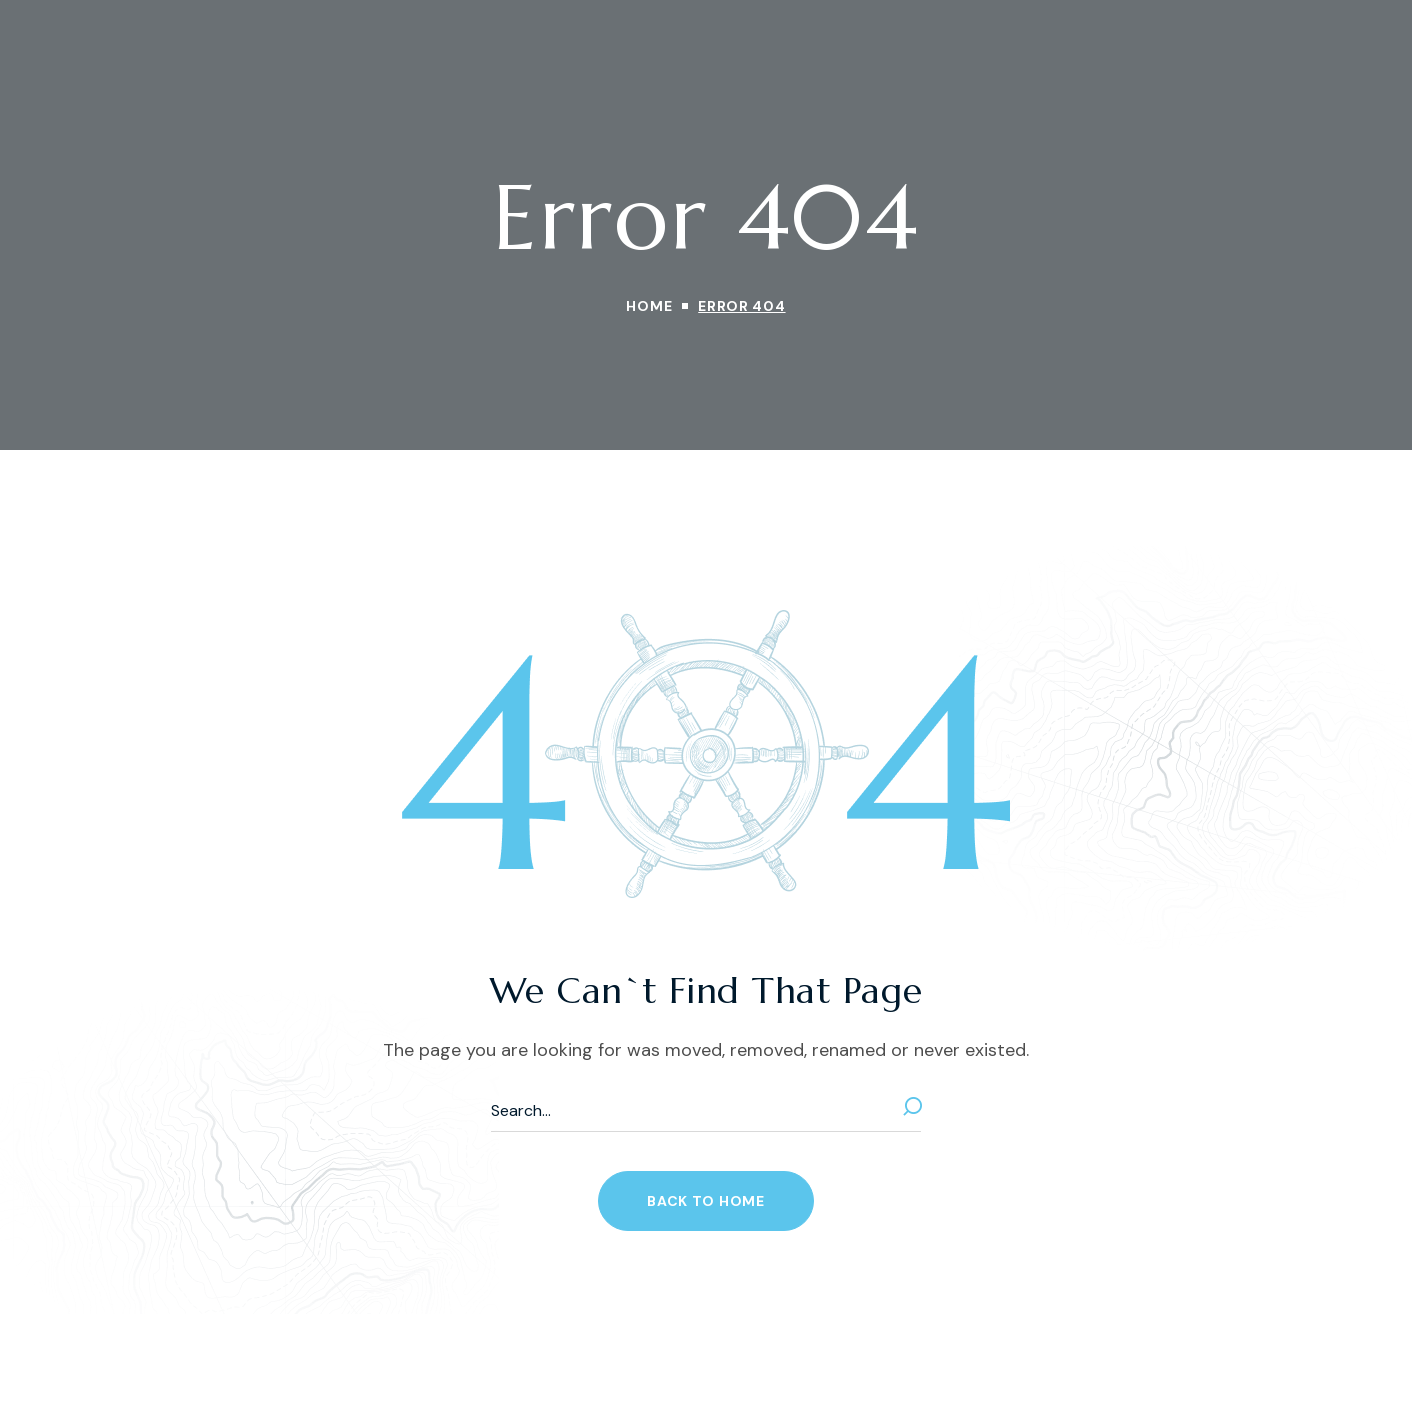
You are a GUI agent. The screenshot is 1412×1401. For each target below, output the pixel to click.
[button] (705, 1201)
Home (649, 306)
